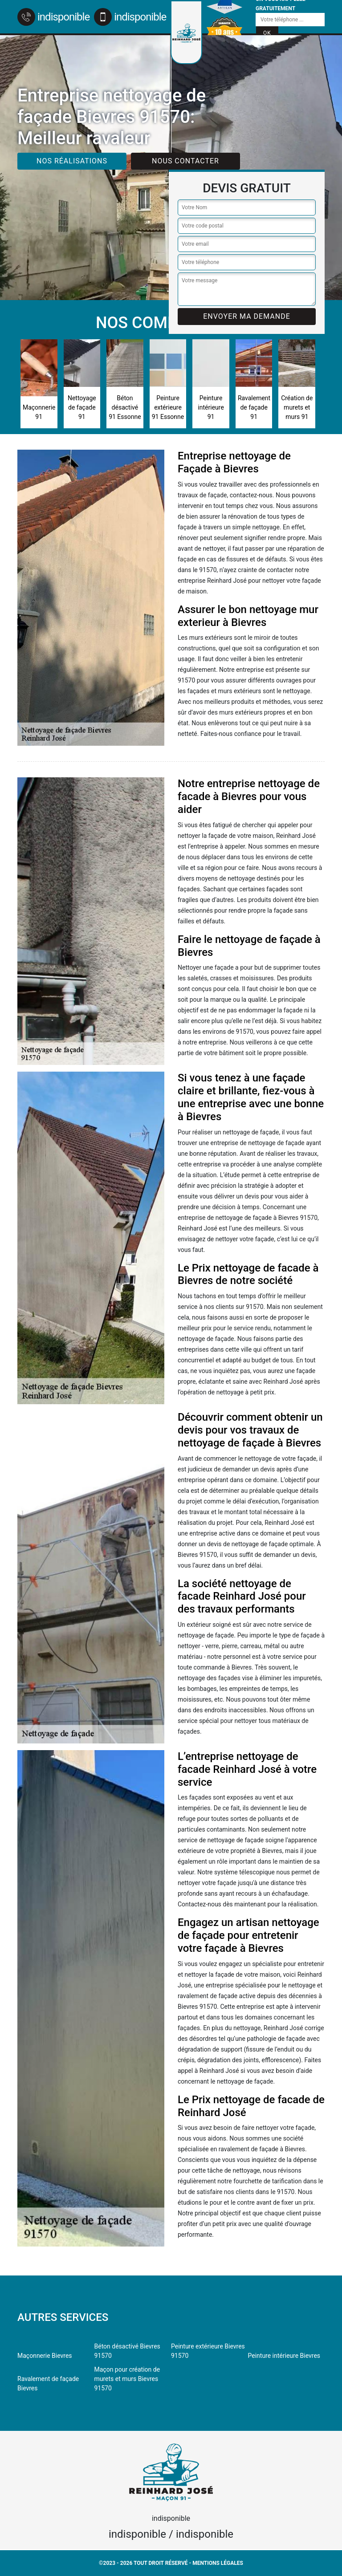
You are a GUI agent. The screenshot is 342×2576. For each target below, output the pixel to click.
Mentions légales (217, 2563)
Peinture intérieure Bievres (284, 2355)
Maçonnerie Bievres (44, 2355)
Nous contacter (185, 161)
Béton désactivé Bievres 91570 (127, 2351)
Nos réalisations (72, 161)
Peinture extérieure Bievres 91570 (208, 2351)
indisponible (53, 17)
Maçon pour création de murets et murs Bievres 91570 (127, 2379)
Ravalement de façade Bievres (48, 2383)
